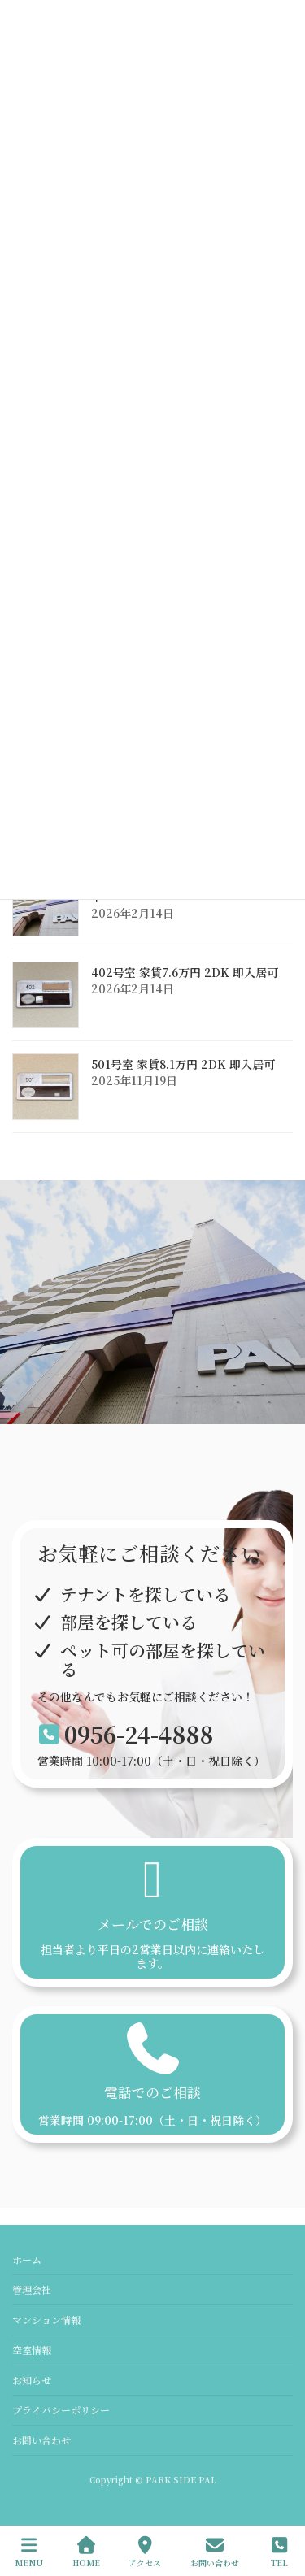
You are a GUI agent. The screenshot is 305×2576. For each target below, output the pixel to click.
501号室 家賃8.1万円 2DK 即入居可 (183, 1064)
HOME (86, 2552)
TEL (279, 2552)
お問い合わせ (41, 2440)
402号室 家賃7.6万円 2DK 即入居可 (184, 972)
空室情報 (31, 2350)
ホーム (26, 2259)
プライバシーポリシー (61, 2410)
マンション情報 (46, 2319)
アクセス (145, 2552)
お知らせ (31, 2380)
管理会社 (31, 2289)
